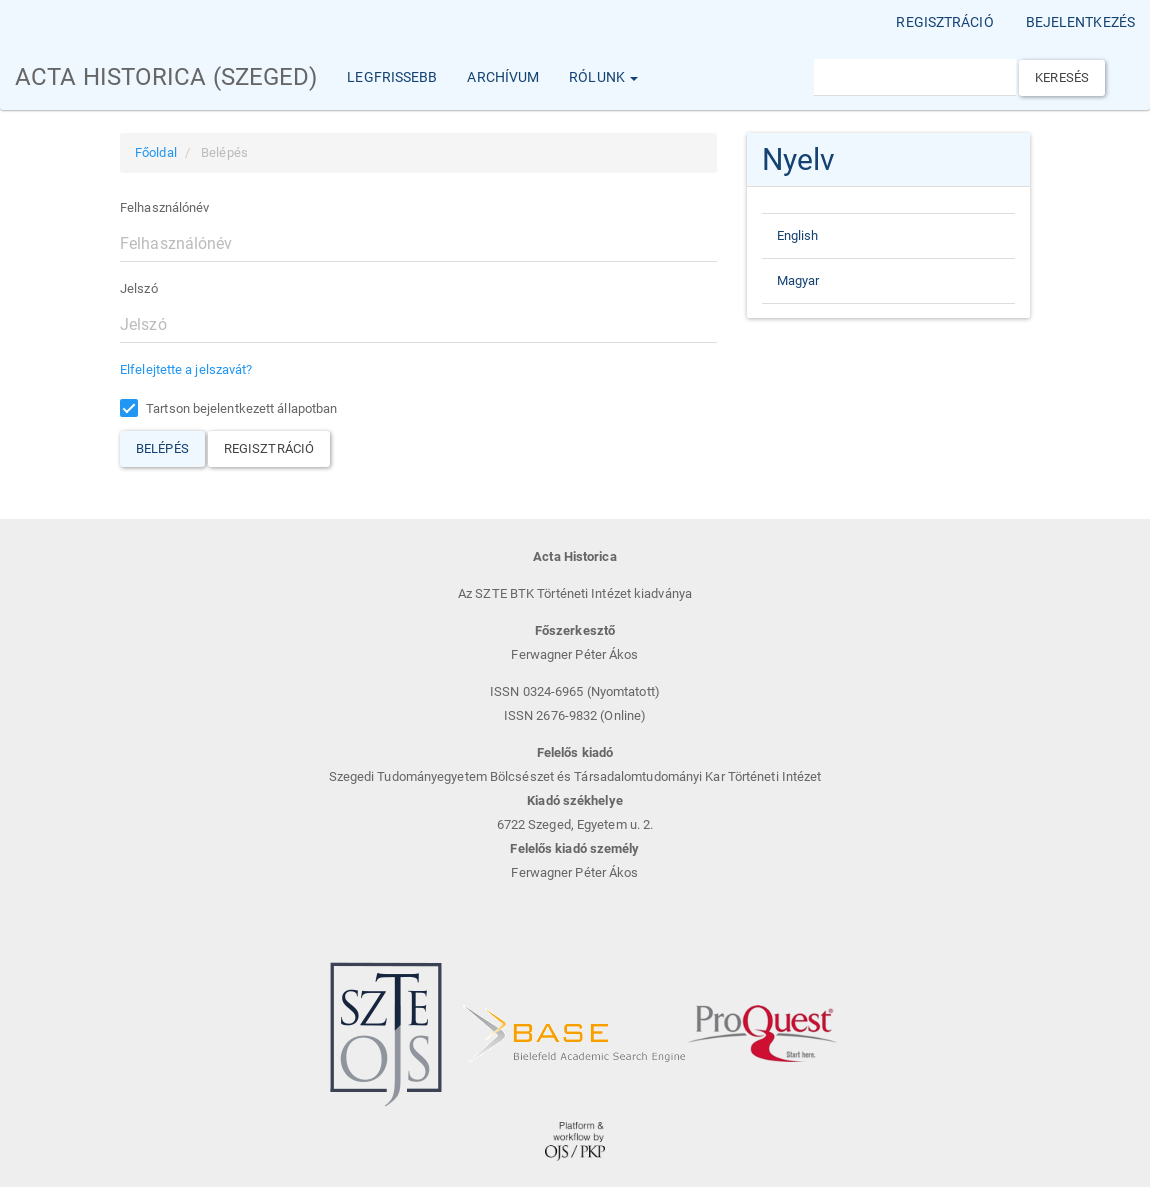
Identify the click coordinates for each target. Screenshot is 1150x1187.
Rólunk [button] (603, 77)
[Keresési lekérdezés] (915, 77)
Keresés (1062, 77)
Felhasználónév (164, 207)
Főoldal (156, 152)
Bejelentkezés (1080, 22)
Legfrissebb (392, 77)
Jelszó (139, 288)
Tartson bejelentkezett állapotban (228, 409)
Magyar (798, 280)
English (798, 235)
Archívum (503, 77)
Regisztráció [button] (269, 448)
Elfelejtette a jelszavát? (186, 369)
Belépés (162, 448)
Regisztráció (944, 22)
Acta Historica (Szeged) (166, 77)
